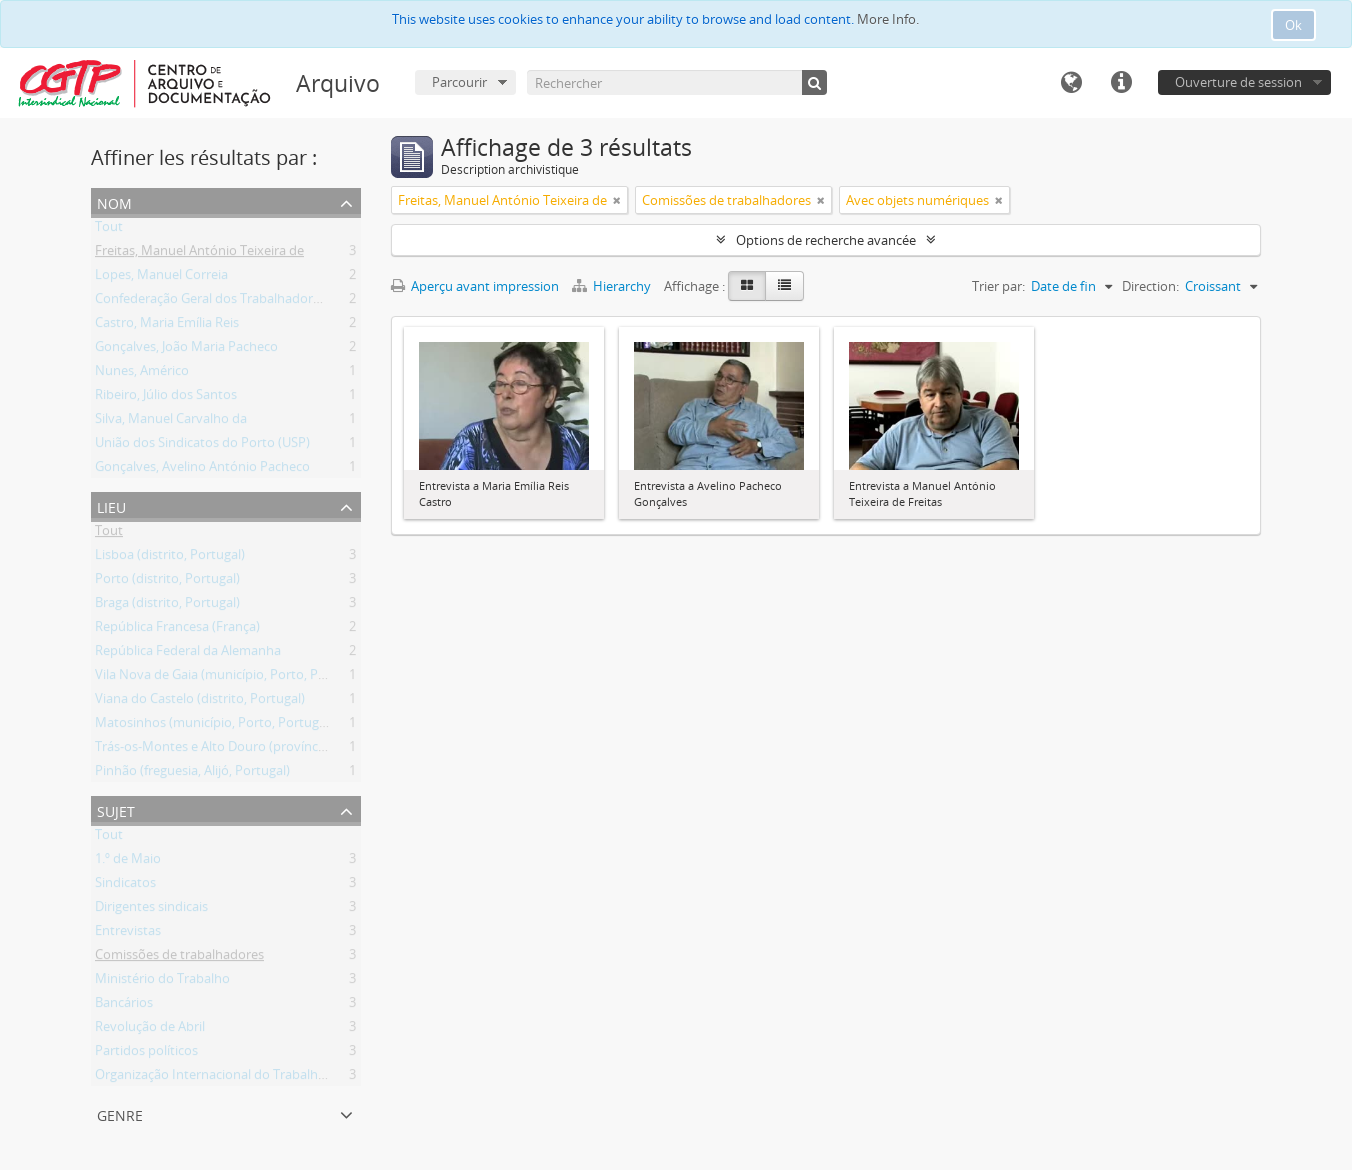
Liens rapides (1121, 83)
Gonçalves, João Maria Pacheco (186, 350)
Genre (120, 1113)
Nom (114, 201)
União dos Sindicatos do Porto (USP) (202, 446)
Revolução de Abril (150, 1030)
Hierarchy (613, 286)
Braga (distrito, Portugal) (167, 606)
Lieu (111, 505)
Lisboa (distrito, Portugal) (170, 558)
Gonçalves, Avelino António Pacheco (202, 470)
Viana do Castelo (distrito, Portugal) (200, 702)
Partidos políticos (146, 1054)
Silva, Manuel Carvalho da (171, 422)
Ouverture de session (1238, 82)
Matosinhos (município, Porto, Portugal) (214, 726)
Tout (109, 230)
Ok (1293, 25)
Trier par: (998, 286)
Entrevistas (128, 934)
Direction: (1150, 286)
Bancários (124, 1006)
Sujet (116, 809)
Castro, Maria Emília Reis (167, 326)
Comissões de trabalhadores (179, 958)
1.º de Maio (128, 862)
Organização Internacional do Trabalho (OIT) (226, 1078)
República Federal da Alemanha (188, 654)
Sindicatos (125, 886)
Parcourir (459, 82)
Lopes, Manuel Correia (161, 278)
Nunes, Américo (142, 374)
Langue (1071, 83)
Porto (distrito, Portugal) (167, 582)
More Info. (888, 19)
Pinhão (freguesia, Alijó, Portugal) (192, 774)
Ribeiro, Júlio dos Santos (166, 398)
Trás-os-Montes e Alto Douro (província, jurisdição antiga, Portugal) (293, 750)
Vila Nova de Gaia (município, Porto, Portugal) (230, 678)
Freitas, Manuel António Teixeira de (199, 254)
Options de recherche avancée (826, 240)
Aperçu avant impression (475, 286)
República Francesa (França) (177, 630)
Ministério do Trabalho (162, 982)
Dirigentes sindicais (151, 910)
